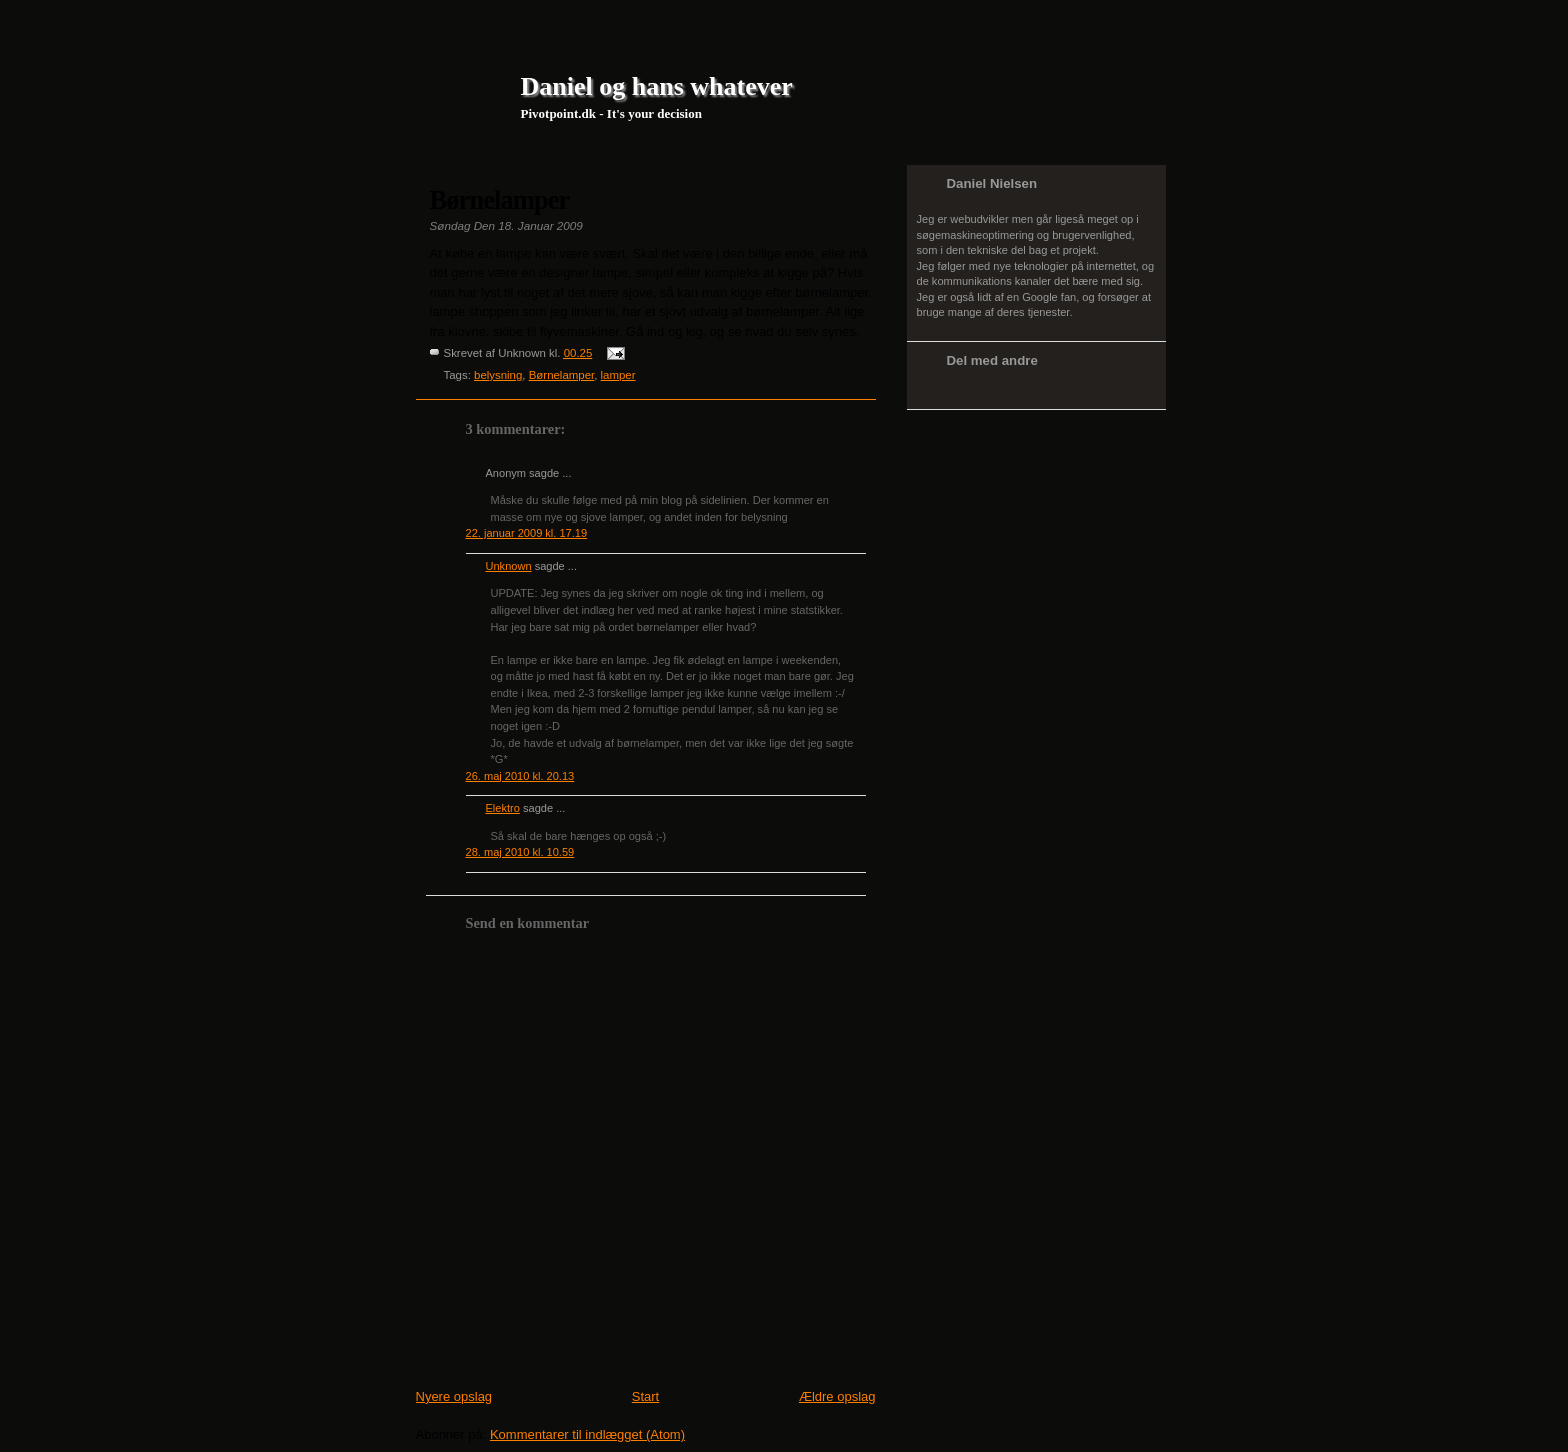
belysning (498, 375)
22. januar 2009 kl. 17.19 (527, 533)
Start (645, 1396)
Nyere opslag (454, 1396)
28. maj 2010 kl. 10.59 (520, 852)
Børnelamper (500, 200)
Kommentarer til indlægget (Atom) (587, 1434)
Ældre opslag (837, 1396)
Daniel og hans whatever (657, 86)
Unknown (509, 566)
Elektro (503, 808)
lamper (618, 375)
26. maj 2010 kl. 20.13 (520, 776)
